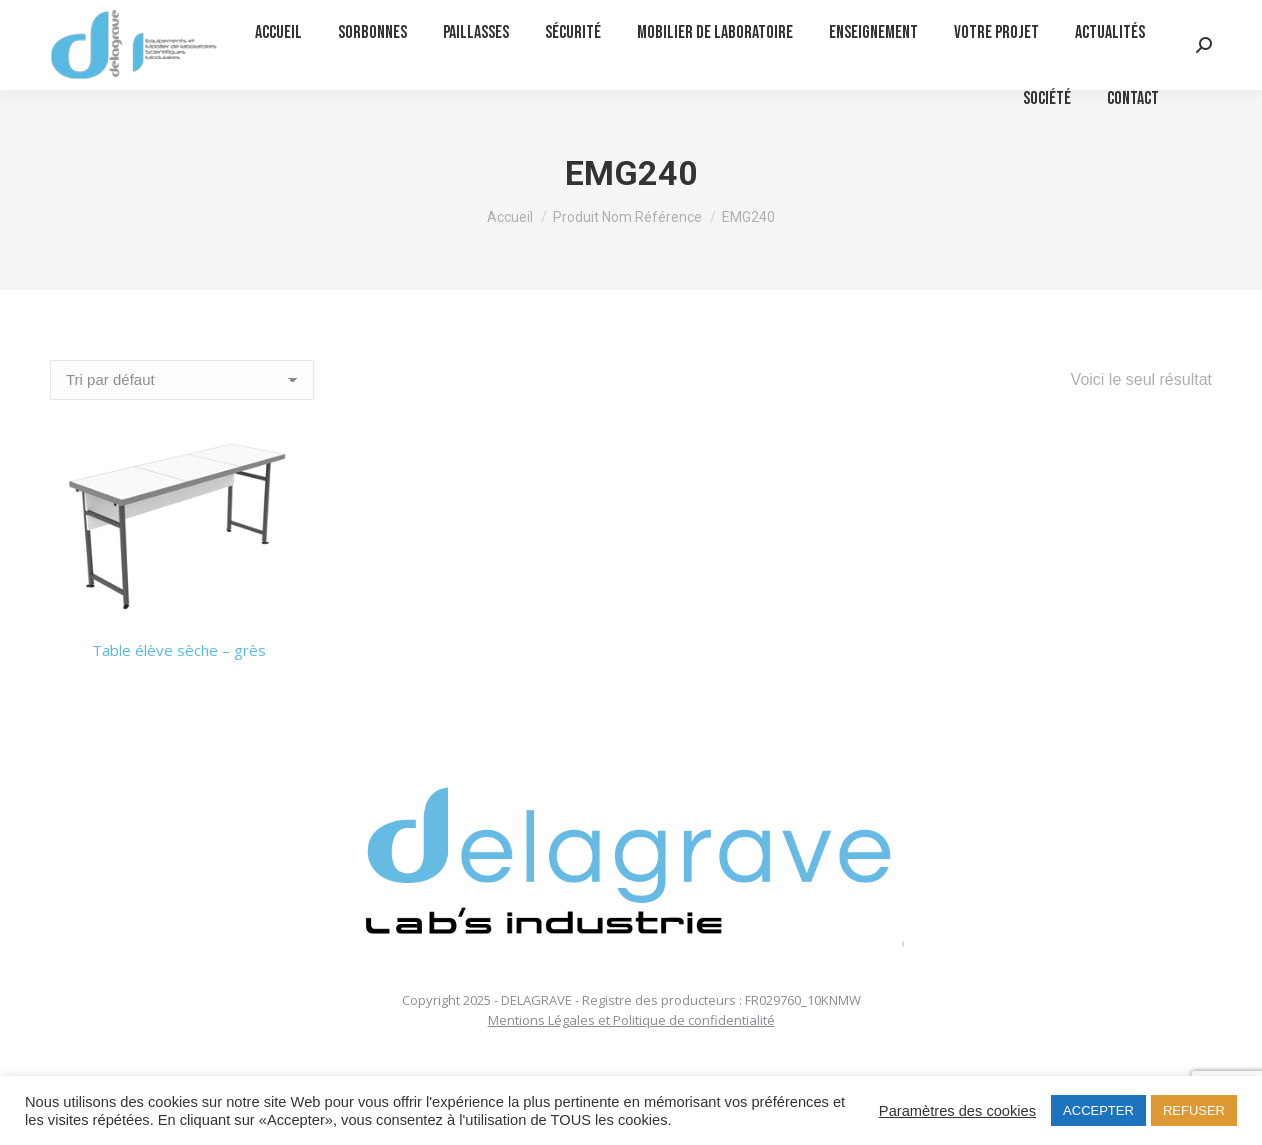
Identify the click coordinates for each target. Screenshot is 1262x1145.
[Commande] (182, 380)
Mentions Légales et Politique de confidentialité (631, 1020)
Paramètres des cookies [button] (957, 1111)
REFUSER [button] (1194, 1110)
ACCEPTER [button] (1098, 1110)
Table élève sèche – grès (179, 650)
